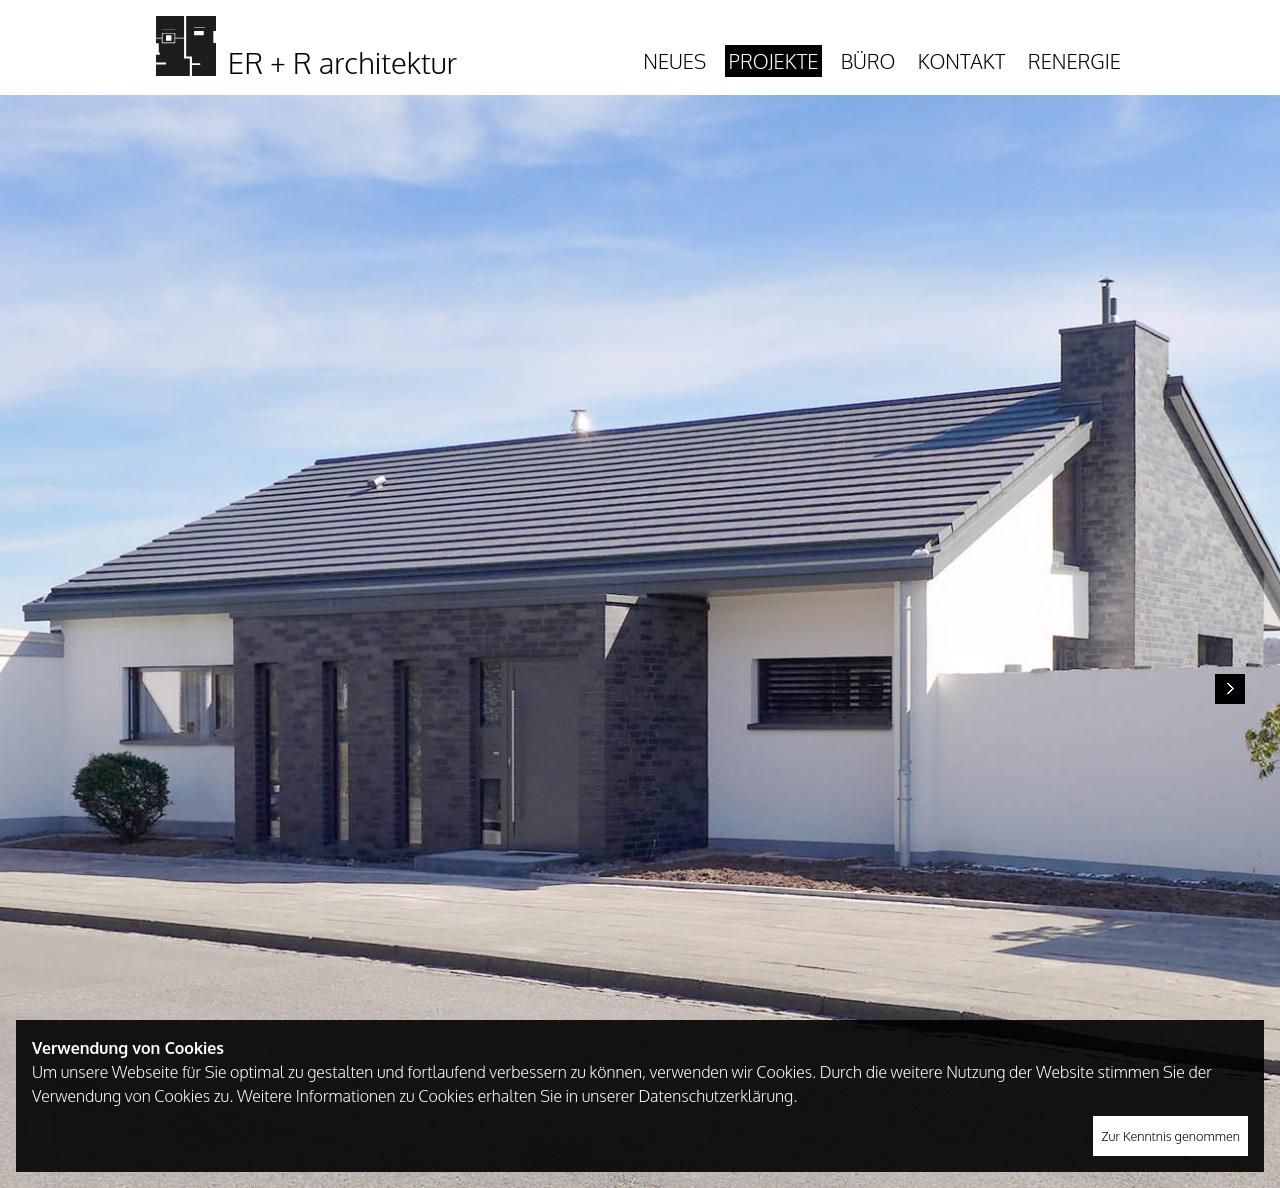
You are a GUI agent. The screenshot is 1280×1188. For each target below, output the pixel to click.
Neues (674, 61)
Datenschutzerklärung (715, 1096)
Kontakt (961, 61)
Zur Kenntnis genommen (1170, 1136)
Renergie (1074, 61)
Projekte (774, 61)
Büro (868, 61)
